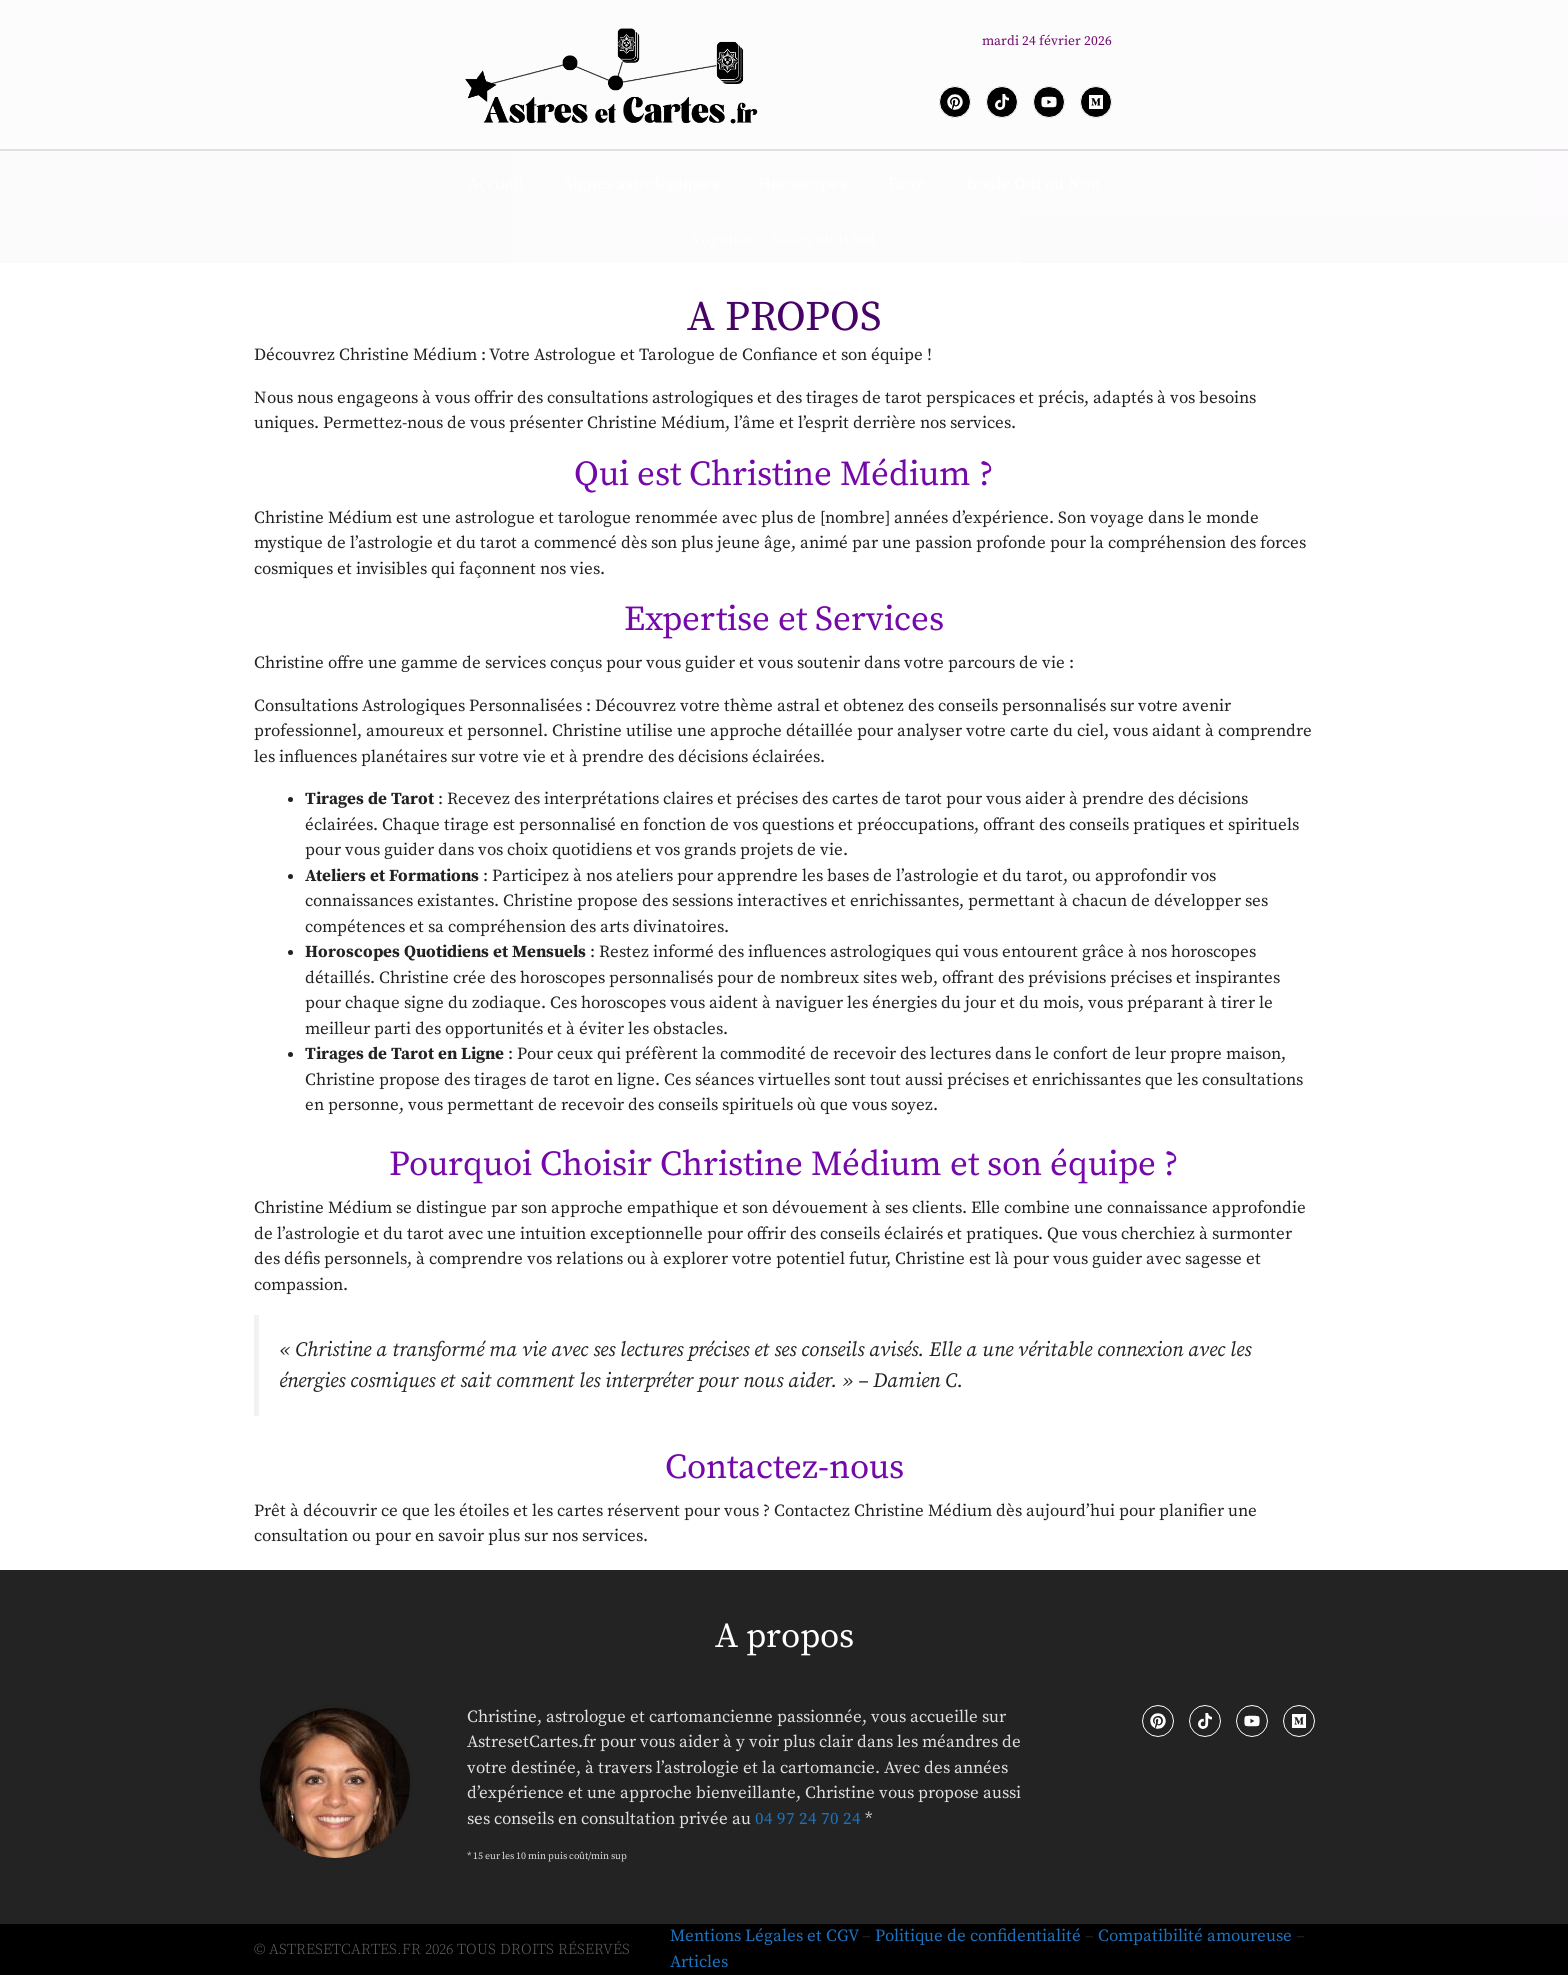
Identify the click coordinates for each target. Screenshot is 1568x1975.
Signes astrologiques (641, 184)
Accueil (496, 184)
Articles (699, 1962)
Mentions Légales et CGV (764, 1936)
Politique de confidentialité (978, 1936)
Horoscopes (802, 184)
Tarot (906, 184)
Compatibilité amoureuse (1195, 1936)
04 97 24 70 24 (808, 1819)
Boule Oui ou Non (1033, 184)
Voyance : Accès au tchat (784, 239)
